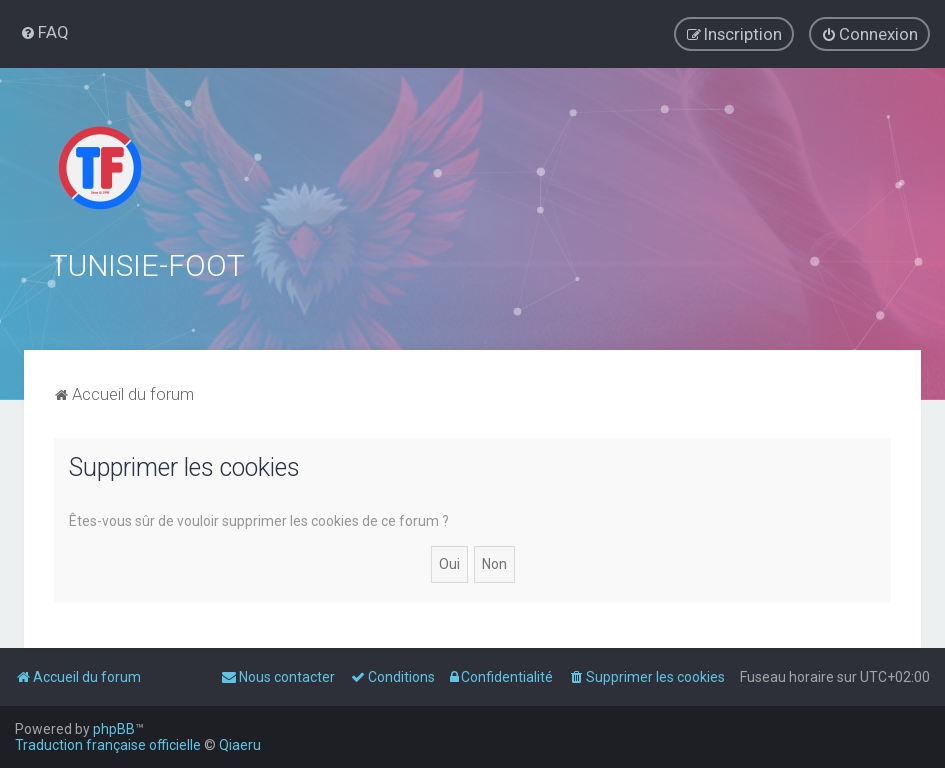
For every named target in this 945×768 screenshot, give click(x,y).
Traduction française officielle (108, 745)
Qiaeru (240, 745)
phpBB (114, 729)
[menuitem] (44, 32)
